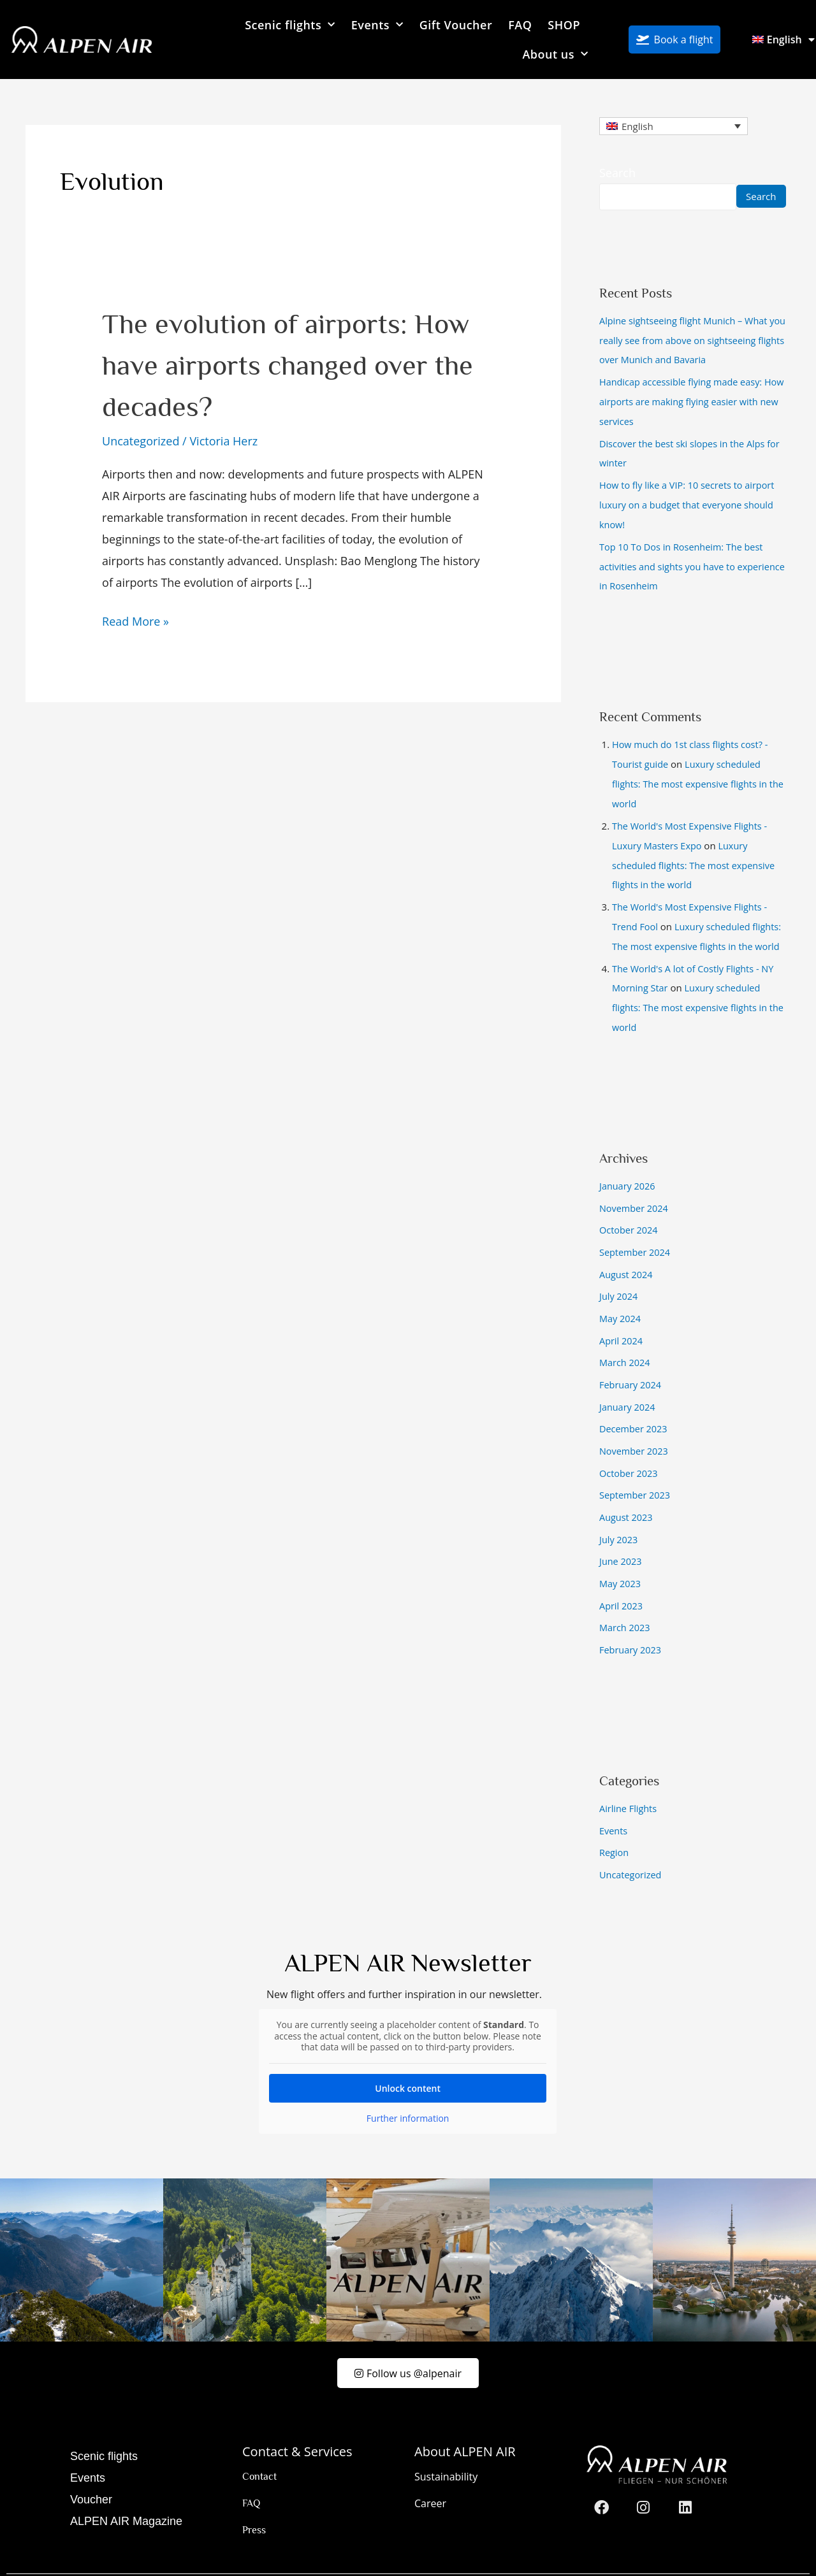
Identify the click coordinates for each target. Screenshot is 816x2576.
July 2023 (619, 1514)
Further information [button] (408, 2088)
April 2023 (622, 1578)
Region (614, 1823)
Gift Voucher (456, 24)
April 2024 (622, 1320)
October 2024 (629, 1213)
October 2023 (629, 1449)
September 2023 (636, 1471)
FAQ (520, 24)
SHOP (564, 24)
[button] (28, 2548)
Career (430, 2475)
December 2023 (634, 1406)
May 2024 (621, 1299)
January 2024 (628, 1385)
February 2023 (631, 1621)
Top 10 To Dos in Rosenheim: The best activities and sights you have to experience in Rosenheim (684, 560)
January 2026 (628, 1170)
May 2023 (621, 1557)
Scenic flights (290, 25)
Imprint (648, 2565)
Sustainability (445, 2448)
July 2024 (619, 1277)
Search (617, 172)
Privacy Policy (717, 2565)
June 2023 (621, 1535)
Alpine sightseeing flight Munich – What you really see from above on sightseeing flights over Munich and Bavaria (690, 340)
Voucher (91, 2470)
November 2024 (635, 1191)
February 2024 (631, 1363)
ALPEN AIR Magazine (126, 2492)
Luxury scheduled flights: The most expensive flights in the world (701, 775)
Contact (259, 2448)
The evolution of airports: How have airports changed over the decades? (287, 364)
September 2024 (636, 1234)
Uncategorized (140, 441)
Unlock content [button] (408, 2058)
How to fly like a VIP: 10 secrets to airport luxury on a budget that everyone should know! (690, 500)
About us (555, 54)
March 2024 (625, 1342)
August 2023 (627, 1492)
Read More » (135, 619)
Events (377, 25)
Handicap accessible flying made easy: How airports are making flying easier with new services (693, 400)
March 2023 (625, 1600)
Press (254, 2501)
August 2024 (627, 1256)
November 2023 (635, 1428)
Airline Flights (629, 1779)
